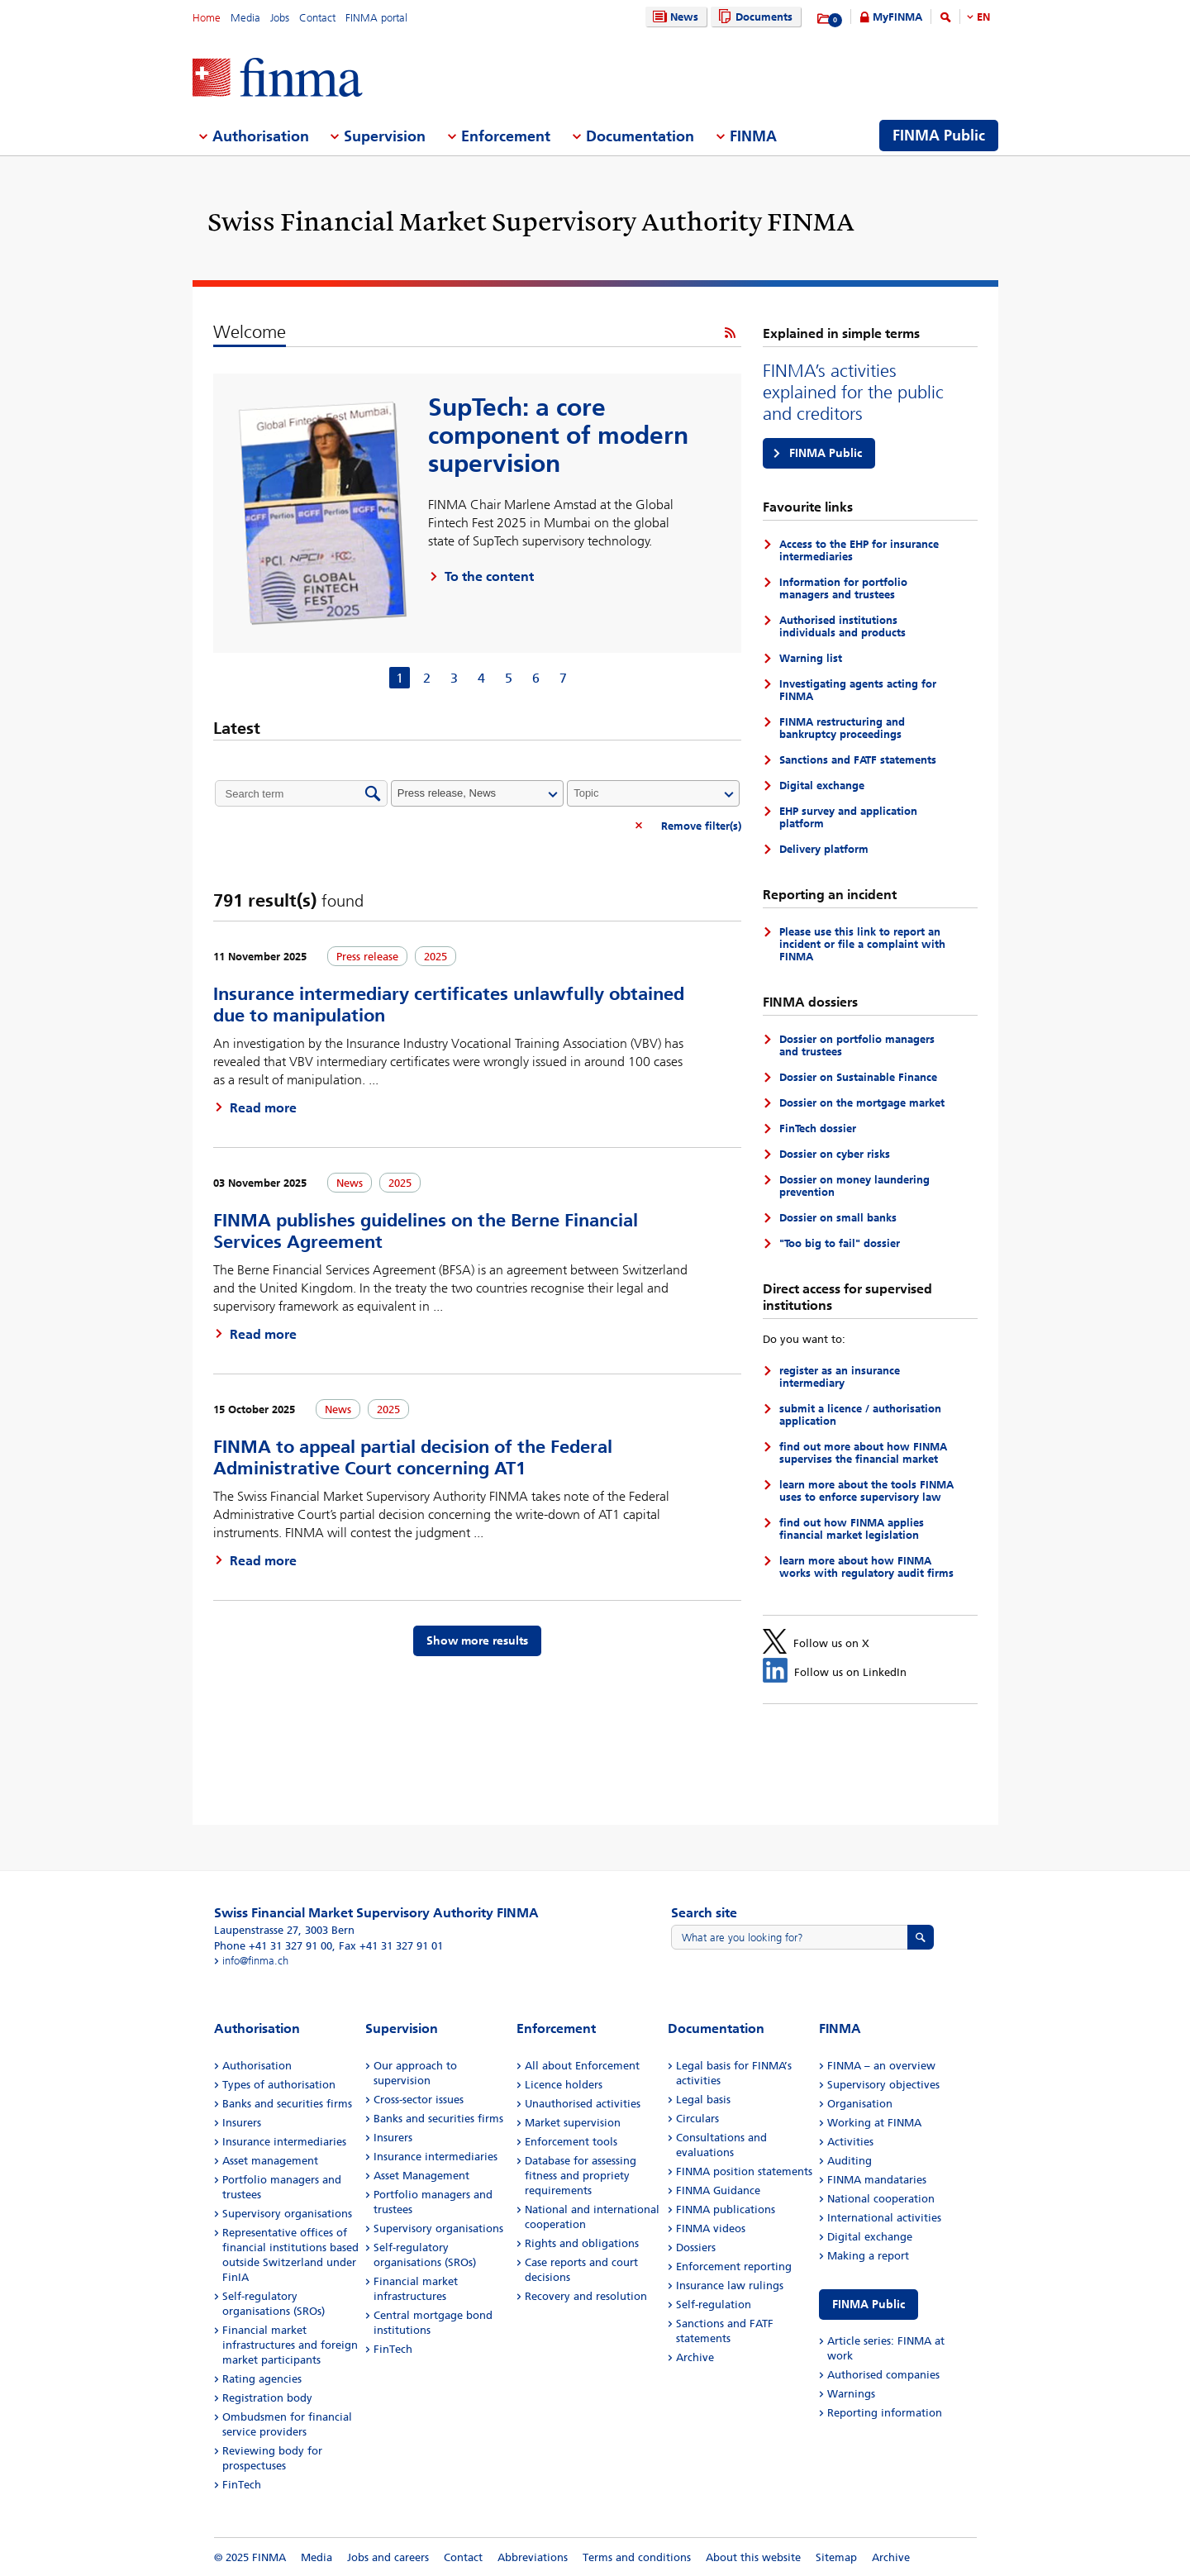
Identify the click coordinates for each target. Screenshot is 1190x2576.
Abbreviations (532, 2557)
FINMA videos (710, 2228)
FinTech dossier (817, 1128)
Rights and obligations (582, 2243)
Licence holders (563, 2084)
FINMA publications (725, 2209)
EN (983, 17)
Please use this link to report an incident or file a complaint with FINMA (862, 944)
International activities (884, 2218)
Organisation (859, 2103)
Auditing (849, 2161)
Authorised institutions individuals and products (842, 626)
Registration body (267, 2398)
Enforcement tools (571, 2142)
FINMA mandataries (876, 2180)
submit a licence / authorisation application (860, 1414)
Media (245, 18)
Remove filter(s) (701, 826)
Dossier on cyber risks (834, 1154)
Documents (753, 17)
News (673, 17)
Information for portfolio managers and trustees (843, 588)
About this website (753, 2557)
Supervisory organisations (287, 2213)
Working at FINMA (874, 2123)
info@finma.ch (255, 1961)
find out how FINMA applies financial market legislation (851, 1529)
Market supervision (573, 2123)
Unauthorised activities (582, 2103)
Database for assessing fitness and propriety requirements (580, 2176)
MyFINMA (897, 17)
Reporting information (884, 2413)
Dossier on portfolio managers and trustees (857, 1045)
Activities (850, 2142)
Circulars (697, 2118)
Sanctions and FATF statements (857, 760)
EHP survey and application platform (848, 817)
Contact (317, 18)
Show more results (477, 1641)
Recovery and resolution (586, 2296)
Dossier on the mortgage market (862, 1103)
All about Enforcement (582, 2065)
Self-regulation (713, 2304)
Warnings (851, 2394)
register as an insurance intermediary (839, 1376)
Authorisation (257, 2065)
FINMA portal (376, 18)
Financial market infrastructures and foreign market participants (290, 2345)
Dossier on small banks (838, 1218)
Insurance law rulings (729, 2285)
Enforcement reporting (734, 2266)
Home (207, 18)
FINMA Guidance (718, 2190)
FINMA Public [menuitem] (938, 135)
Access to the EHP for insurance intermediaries (859, 550)
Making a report (868, 2256)
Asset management (270, 2161)
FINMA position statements (744, 2171)
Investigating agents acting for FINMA (857, 690)
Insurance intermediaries (284, 2142)
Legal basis (703, 2099)
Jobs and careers (388, 2557)
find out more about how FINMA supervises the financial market (863, 1452)
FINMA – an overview (881, 2065)
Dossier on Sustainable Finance (858, 1077)
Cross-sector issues (419, 2099)
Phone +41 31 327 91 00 (273, 1946)
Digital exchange (821, 785)
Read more (263, 1108)
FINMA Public (825, 453)
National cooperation (881, 2199)
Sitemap (836, 2557)
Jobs (279, 18)
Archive (695, 2357)
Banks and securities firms (287, 2103)
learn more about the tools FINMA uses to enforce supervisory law (866, 1490)
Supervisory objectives (883, 2084)
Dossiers (696, 2247)
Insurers (241, 2123)
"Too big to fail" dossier (839, 1243)
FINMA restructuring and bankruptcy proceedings (842, 728)
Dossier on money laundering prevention (854, 1186)
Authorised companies (883, 2375)
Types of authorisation (279, 2084)
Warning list (810, 658)
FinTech (241, 2484)
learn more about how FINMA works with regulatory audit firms (866, 1567)
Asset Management (421, 2175)
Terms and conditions (637, 2557)
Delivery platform (824, 849)
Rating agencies (262, 2379)
